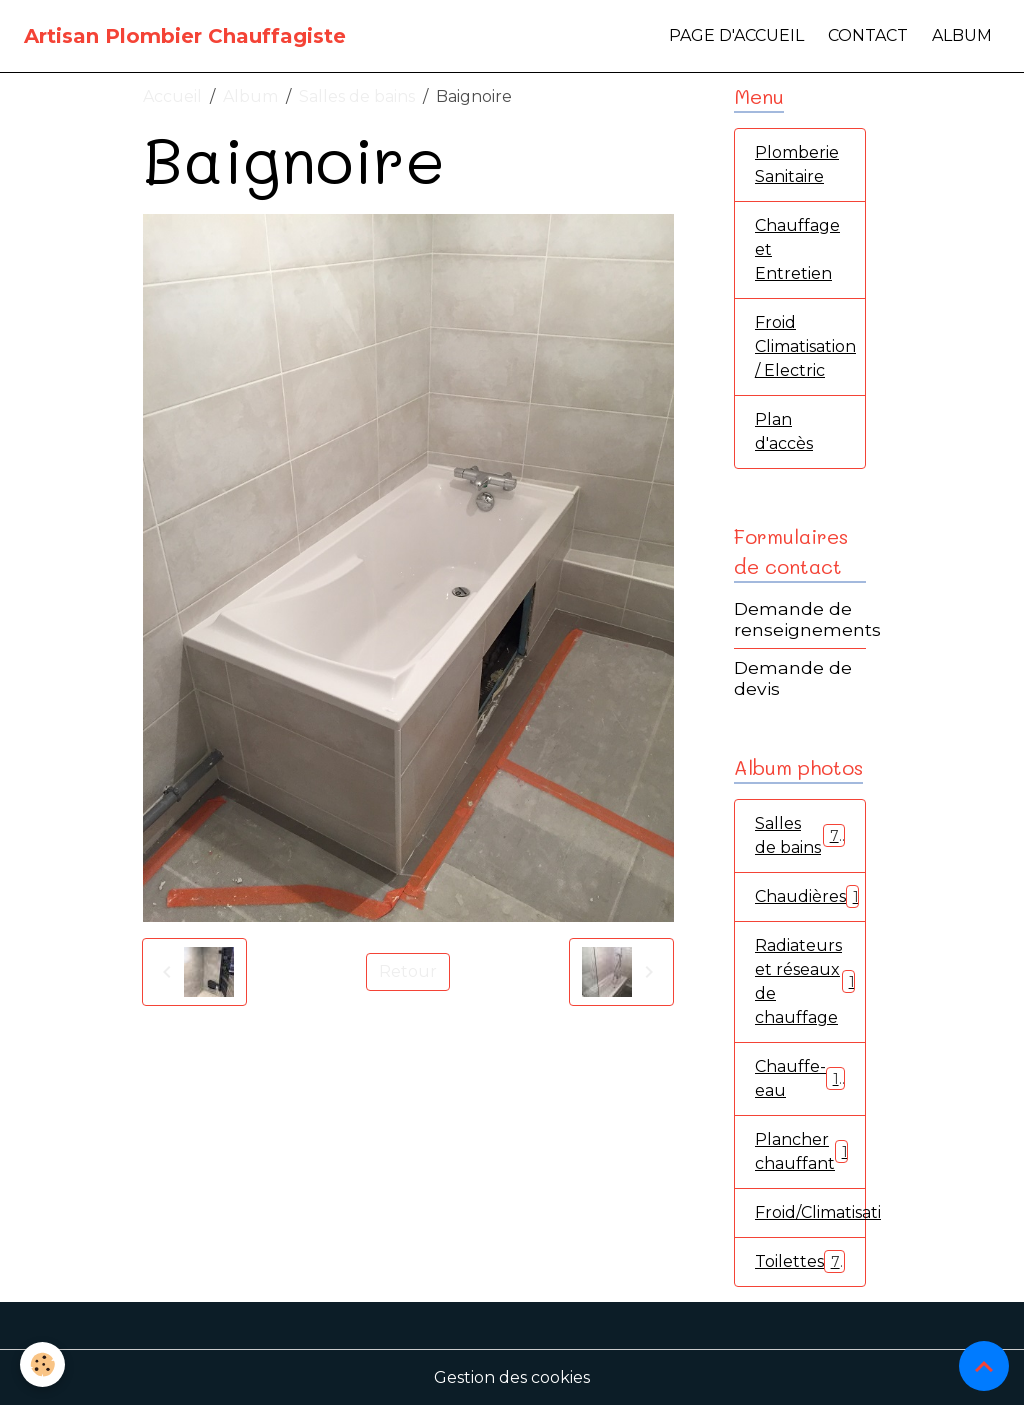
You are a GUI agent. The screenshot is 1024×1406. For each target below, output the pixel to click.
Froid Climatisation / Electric (805, 346)
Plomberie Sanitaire (797, 164)
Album (962, 35)
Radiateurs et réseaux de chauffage (809, 981)
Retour (408, 971)
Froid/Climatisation (810, 1212)
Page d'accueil (736, 35)
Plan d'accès (784, 431)
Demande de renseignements (807, 619)
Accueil (172, 96)
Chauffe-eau (800, 1078)
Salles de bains (357, 96)
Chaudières (810, 896)
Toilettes (800, 1261)
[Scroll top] (984, 1366)
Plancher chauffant (805, 1151)
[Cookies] (42, 1364)
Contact (868, 35)
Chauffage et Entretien (797, 249)
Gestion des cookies (512, 1377)
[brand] (185, 36)
